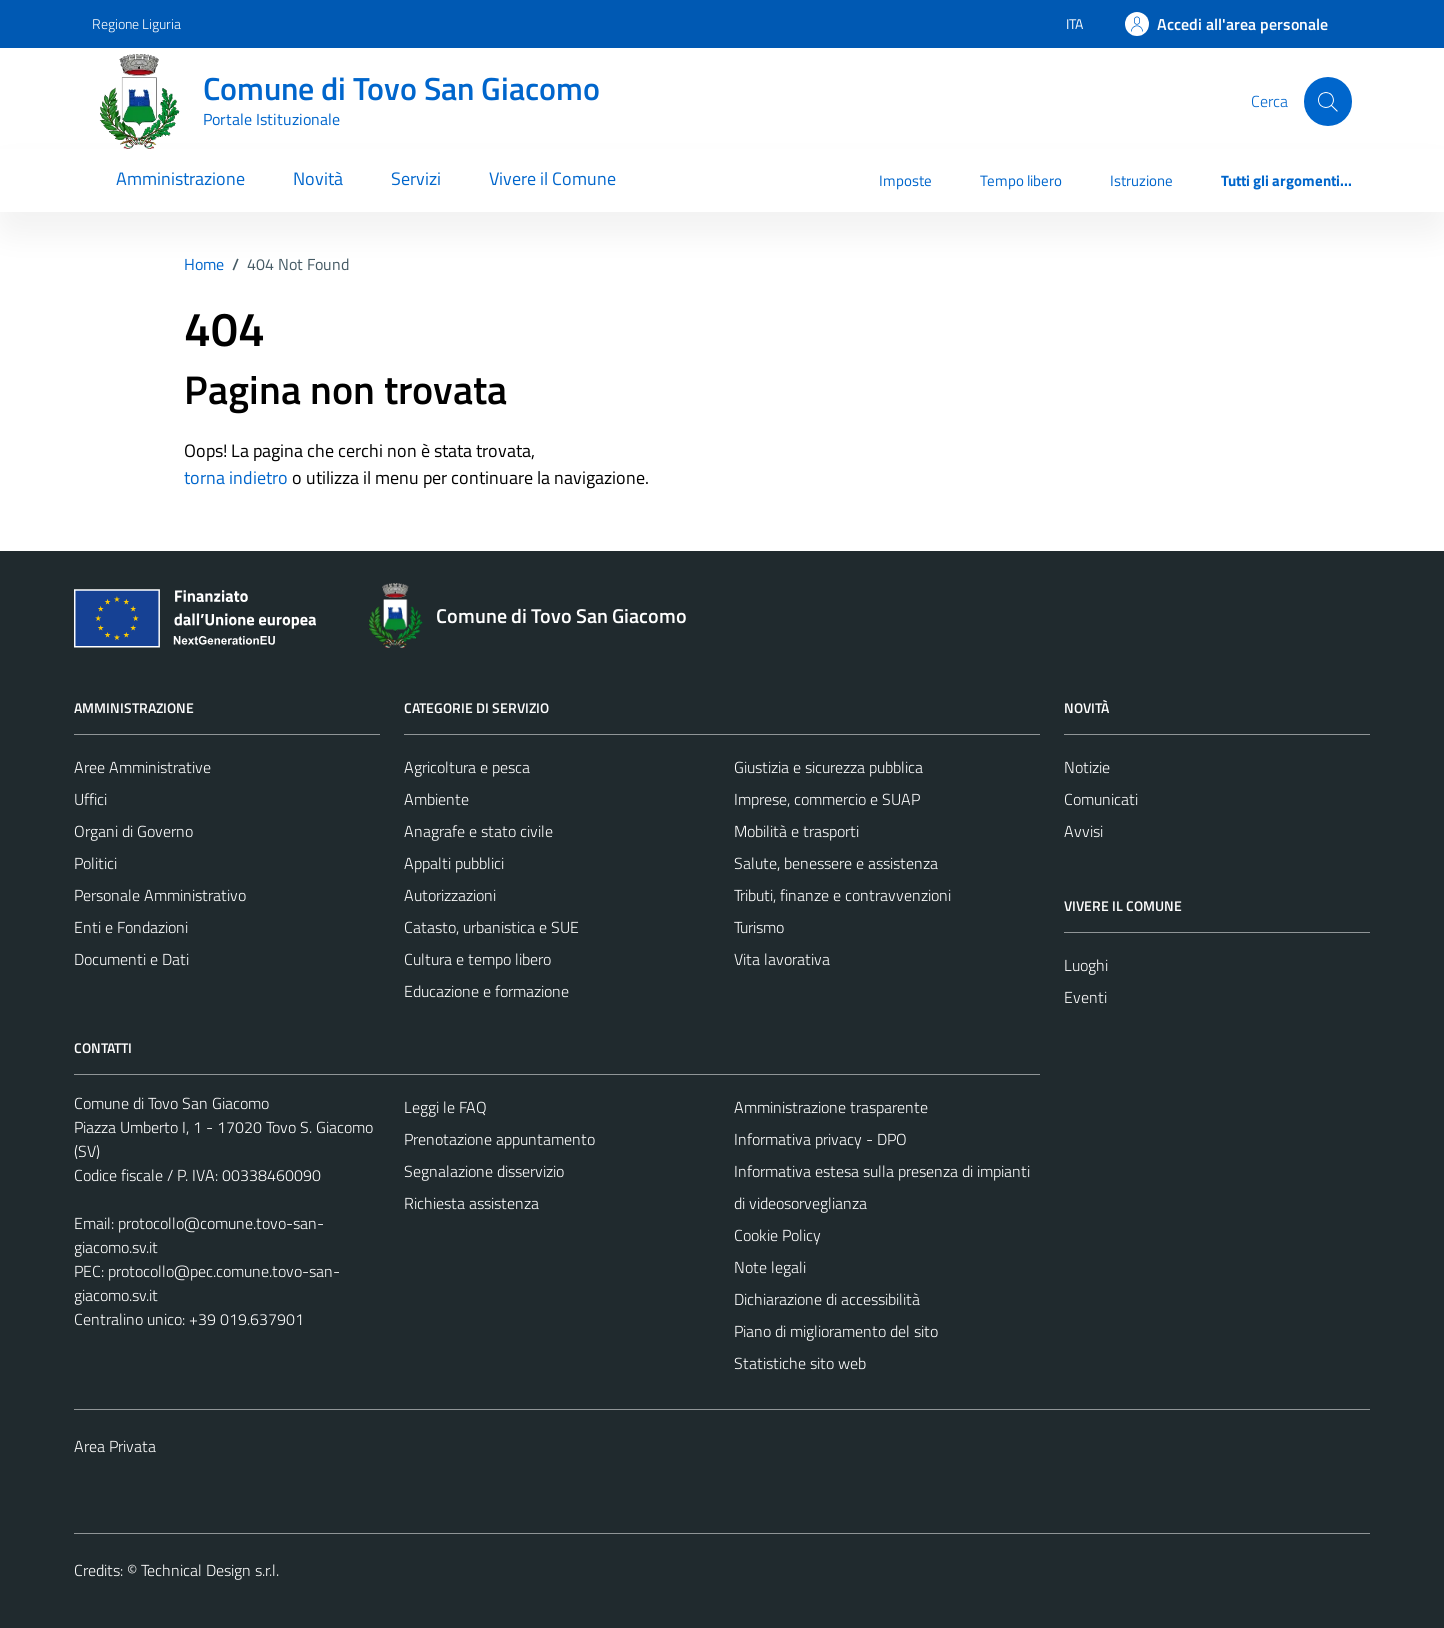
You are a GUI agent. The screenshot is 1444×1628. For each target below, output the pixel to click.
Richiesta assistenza (471, 1203)
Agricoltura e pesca (467, 767)
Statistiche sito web (800, 1363)
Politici (95, 863)
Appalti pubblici (454, 863)
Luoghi (1086, 965)
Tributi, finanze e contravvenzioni (842, 895)
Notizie (1087, 767)
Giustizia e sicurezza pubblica (828, 767)
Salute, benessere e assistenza (836, 863)
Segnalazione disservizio (484, 1171)
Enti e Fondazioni (131, 927)
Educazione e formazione (486, 991)
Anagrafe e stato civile (478, 831)
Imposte (905, 180)
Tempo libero (1021, 180)
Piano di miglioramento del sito (836, 1331)
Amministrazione (180, 178)
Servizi (416, 178)
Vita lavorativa (782, 959)
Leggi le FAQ (445, 1107)
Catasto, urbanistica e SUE (491, 927)
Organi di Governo (133, 831)
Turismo (759, 927)
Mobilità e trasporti (796, 831)
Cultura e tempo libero (477, 959)
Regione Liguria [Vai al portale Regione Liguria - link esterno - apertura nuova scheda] (136, 23)
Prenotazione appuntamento (499, 1139)
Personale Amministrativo (160, 895)
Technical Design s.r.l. (210, 1570)
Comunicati (1101, 799)
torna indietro (236, 477)
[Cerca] (1328, 101)
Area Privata (115, 1446)
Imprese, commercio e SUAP (827, 799)
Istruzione (1141, 180)
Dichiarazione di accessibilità (827, 1299)
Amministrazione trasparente (831, 1107)
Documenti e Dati (131, 959)
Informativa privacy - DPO (820, 1139)
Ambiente (436, 799)
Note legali (770, 1267)
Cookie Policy (777, 1235)
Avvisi (1083, 831)
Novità (318, 178)
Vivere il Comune (552, 178)
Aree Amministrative (142, 767)
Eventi (1085, 997)
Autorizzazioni (450, 895)
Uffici (90, 799)
